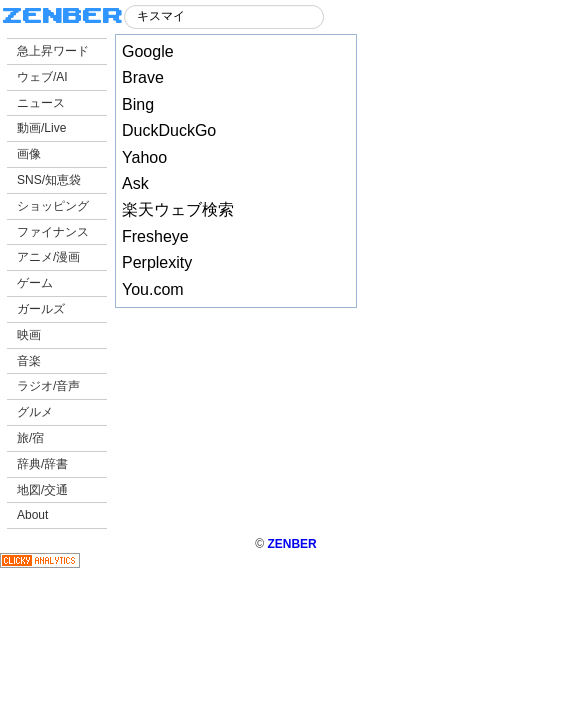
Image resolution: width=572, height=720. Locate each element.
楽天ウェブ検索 (178, 209)
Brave (143, 77)
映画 (29, 335)
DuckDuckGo (169, 130)
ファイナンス (53, 232)
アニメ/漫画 (48, 257)
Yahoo (144, 157)
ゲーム (35, 283)
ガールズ (41, 309)
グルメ (35, 412)
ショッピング (53, 206)
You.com (153, 289)
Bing (138, 104)
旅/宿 (30, 438)
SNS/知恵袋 (49, 180)
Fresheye (155, 236)
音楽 (29, 361)
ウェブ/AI (42, 77)
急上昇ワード (53, 51)
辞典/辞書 (42, 464)
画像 (29, 154)
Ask (135, 183)
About (32, 515)
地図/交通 (42, 490)
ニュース (41, 103)
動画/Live (41, 128)
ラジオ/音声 (48, 386)
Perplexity (157, 262)
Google (148, 51)
